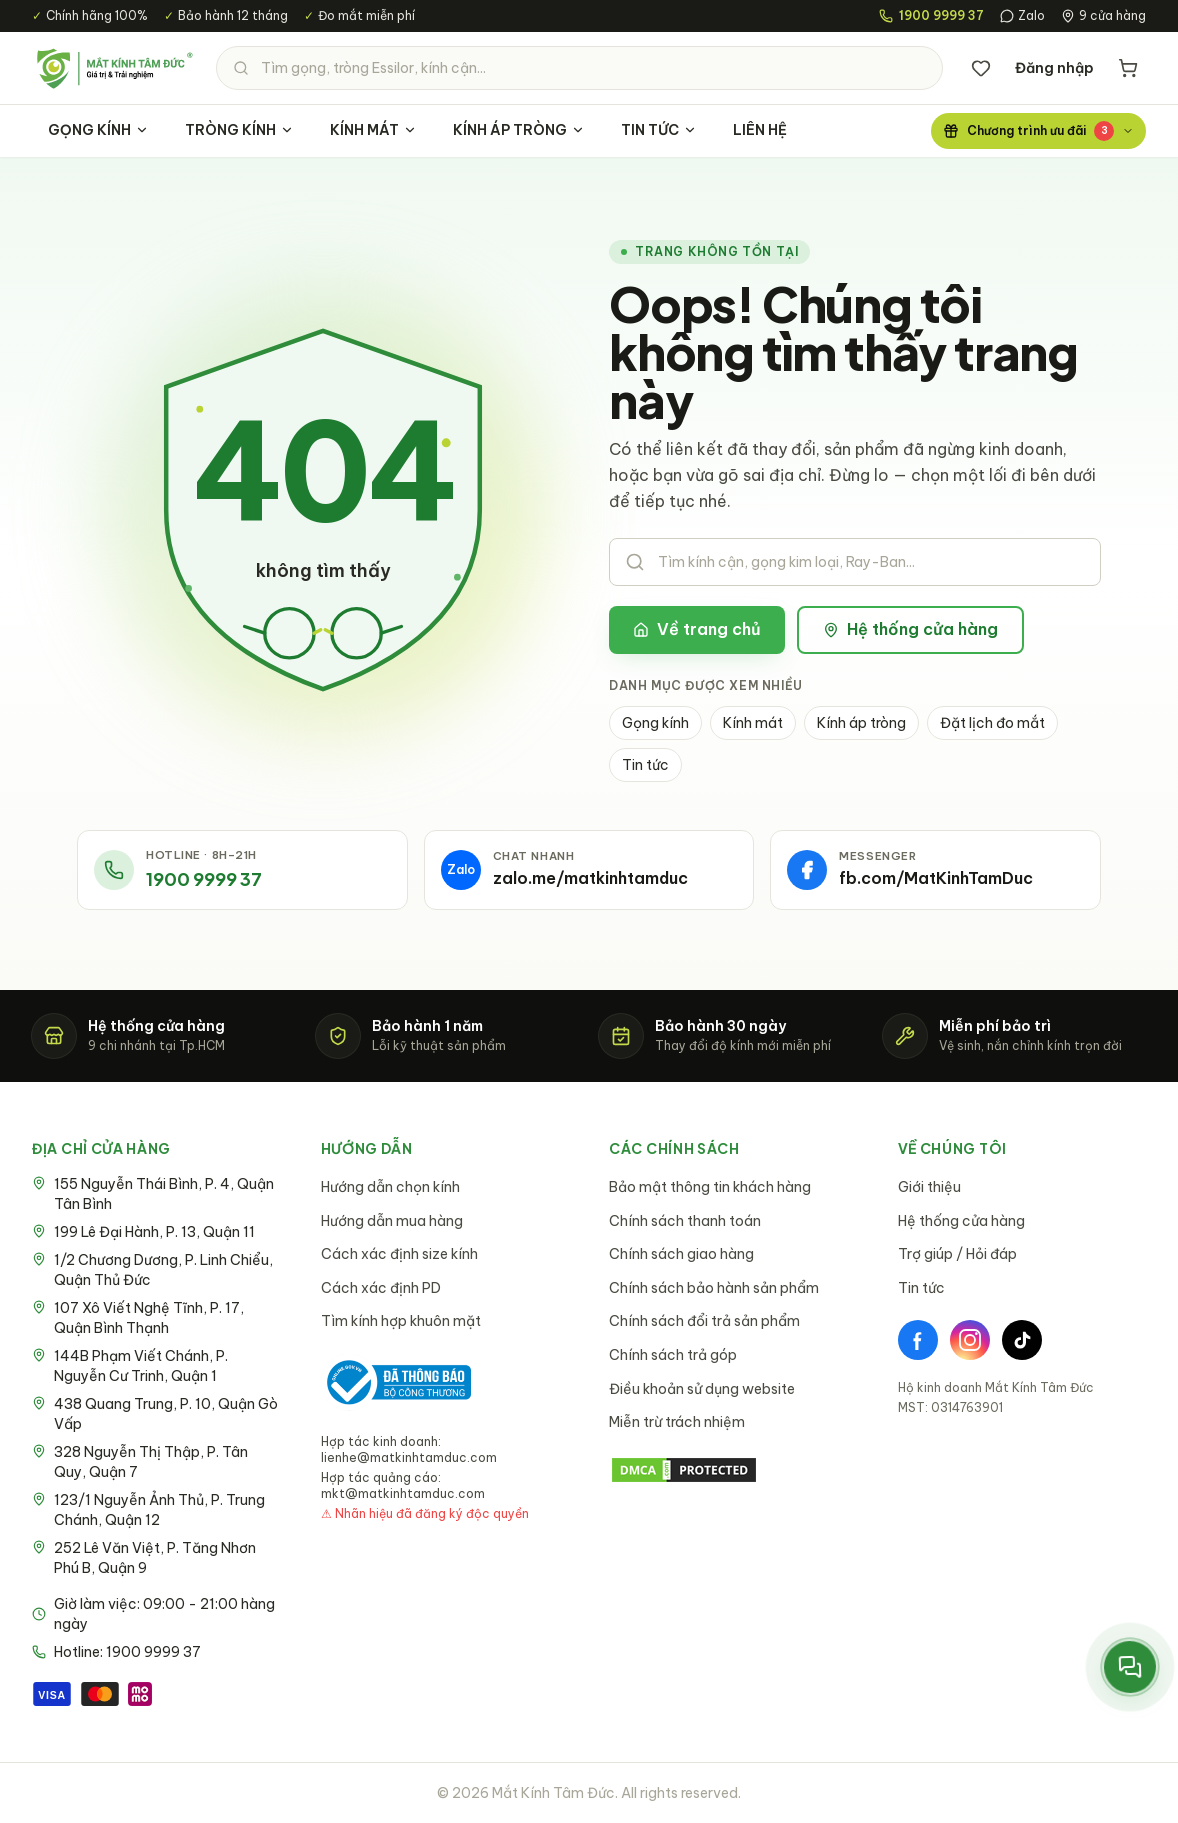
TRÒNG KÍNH (239, 130)
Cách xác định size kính (399, 1254)
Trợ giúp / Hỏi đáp (957, 1254)
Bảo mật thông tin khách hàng (710, 1187)
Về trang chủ (697, 629)
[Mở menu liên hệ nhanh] (1130, 1667)
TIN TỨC (659, 130)
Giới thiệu (929, 1187)
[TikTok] (1022, 1340)
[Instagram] (970, 1340)
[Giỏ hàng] (1128, 68)
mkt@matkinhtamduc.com (403, 1493)
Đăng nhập (1054, 68)
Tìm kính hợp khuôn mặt (401, 1321)
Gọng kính (655, 723)
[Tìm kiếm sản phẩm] (579, 68)
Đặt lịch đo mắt (992, 723)
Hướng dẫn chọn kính (390, 1187)
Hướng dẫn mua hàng (392, 1221)
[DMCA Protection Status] (733, 1470)
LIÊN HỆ (760, 130)
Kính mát (753, 723)
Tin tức (645, 765)
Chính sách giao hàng (681, 1254)
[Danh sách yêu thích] (981, 68)
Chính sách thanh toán (685, 1221)
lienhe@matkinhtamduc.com (409, 1457)
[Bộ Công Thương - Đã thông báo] (396, 1382)
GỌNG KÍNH (98, 130)
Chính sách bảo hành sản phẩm (714, 1288)
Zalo (1022, 15)
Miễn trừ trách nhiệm (677, 1422)
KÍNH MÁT (373, 130)
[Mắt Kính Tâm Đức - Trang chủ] (114, 68)
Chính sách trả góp (673, 1355)
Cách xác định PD (381, 1288)
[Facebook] (918, 1340)
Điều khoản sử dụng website (702, 1389)
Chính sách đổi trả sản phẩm (704, 1321)
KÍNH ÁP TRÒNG (519, 130)
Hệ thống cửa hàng (910, 629)
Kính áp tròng (861, 723)
